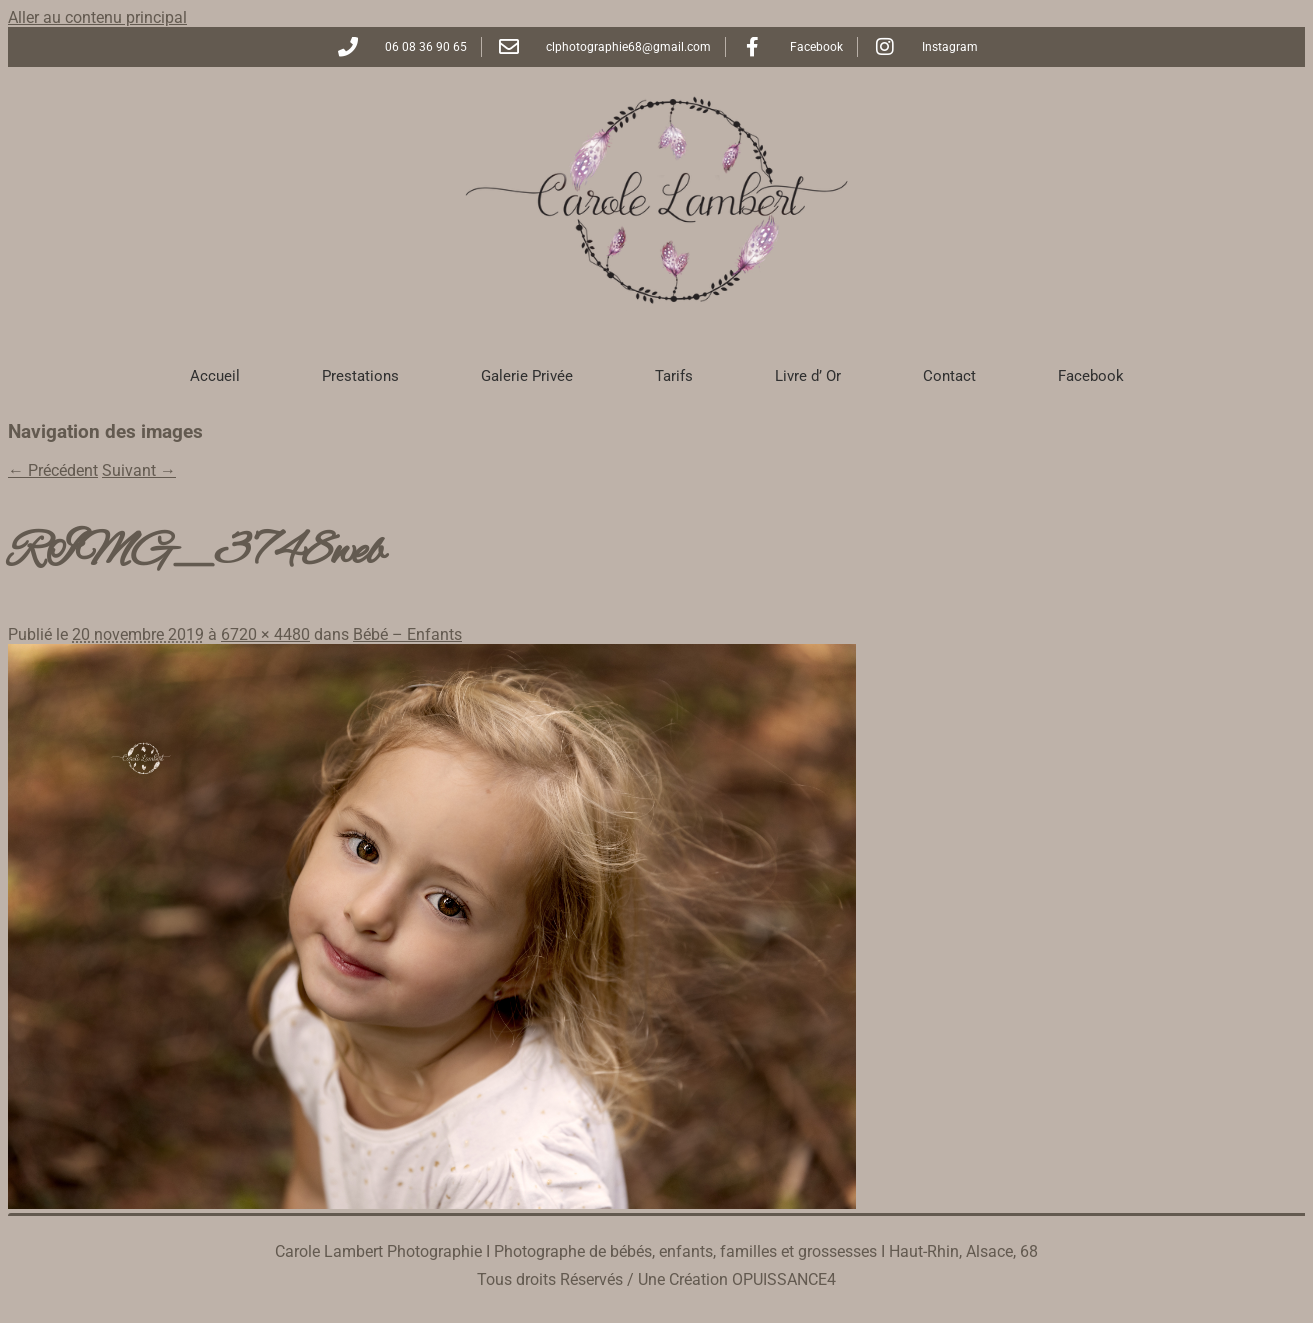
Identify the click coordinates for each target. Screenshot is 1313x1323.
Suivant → (139, 470)
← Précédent (53, 470)
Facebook (1091, 376)
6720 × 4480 (265, 634)
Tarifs (674, 376)
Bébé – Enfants (407, 634)
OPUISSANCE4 (784, 1279)
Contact (949, 376)
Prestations (360, 376)
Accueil (215, 376)
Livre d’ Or (808, 376)
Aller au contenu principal (97, 17)
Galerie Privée (527, 376)
